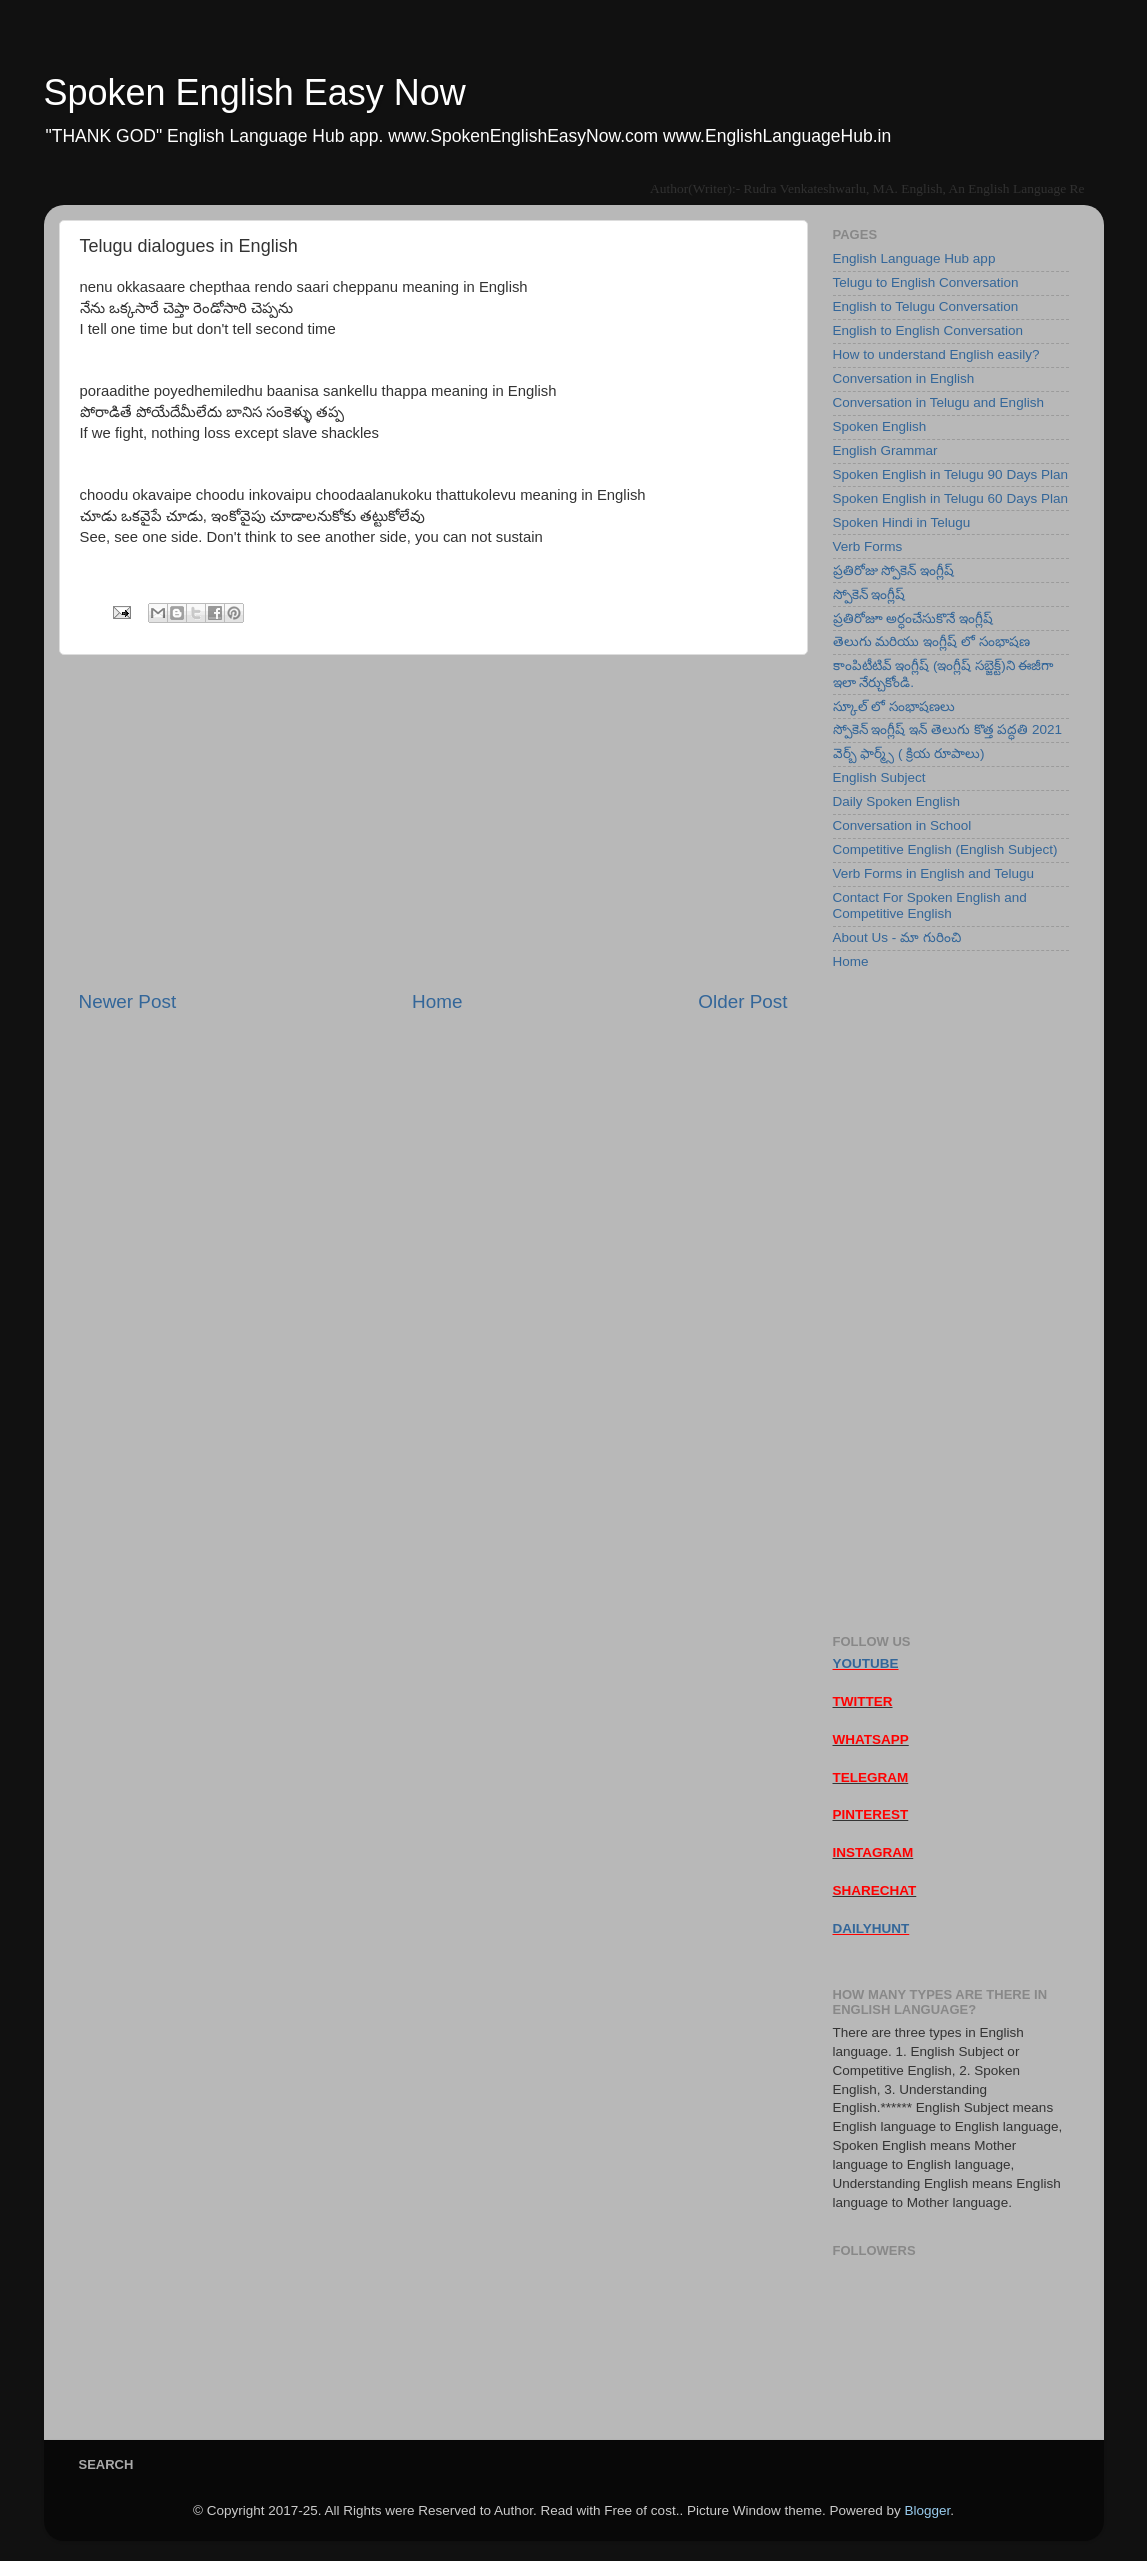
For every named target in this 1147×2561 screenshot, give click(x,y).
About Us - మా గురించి (897, 937)
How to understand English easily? (936, 354)
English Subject (879, 777)
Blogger (927, 2510)
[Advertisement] (433, 822)
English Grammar (885, 450)
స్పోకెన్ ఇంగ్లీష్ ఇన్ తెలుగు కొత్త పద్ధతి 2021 (948, 729)
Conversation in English (904, 378)
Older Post (742, 1001)
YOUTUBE (866, 1663)
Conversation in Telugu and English (938, 402)
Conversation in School (902, 825)
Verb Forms (868, 546)
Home (437, 1001)
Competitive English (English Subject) (945, 849)
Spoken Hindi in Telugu (902, 522)
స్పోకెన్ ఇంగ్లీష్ (869, 594)
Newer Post (128, 1001)
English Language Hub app (914, 258)
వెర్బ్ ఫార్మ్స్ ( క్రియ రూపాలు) (909, 753)
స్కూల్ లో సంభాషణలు (894, 706)
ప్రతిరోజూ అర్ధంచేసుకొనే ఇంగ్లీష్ (913, 618)
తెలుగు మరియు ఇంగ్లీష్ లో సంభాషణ (931, 641)
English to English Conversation (928, 330)
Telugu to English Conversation (926, 282)
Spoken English (880, 426)
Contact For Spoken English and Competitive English (930, 905)
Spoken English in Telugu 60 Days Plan (950, 498)
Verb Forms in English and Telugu (934, 873)
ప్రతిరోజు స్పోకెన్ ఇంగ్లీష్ (894, 570)
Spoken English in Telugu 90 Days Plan (950, 474)
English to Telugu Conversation (926, 306)
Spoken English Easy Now (255, 92)
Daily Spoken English (897, 801)
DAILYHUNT (871, 1928)
